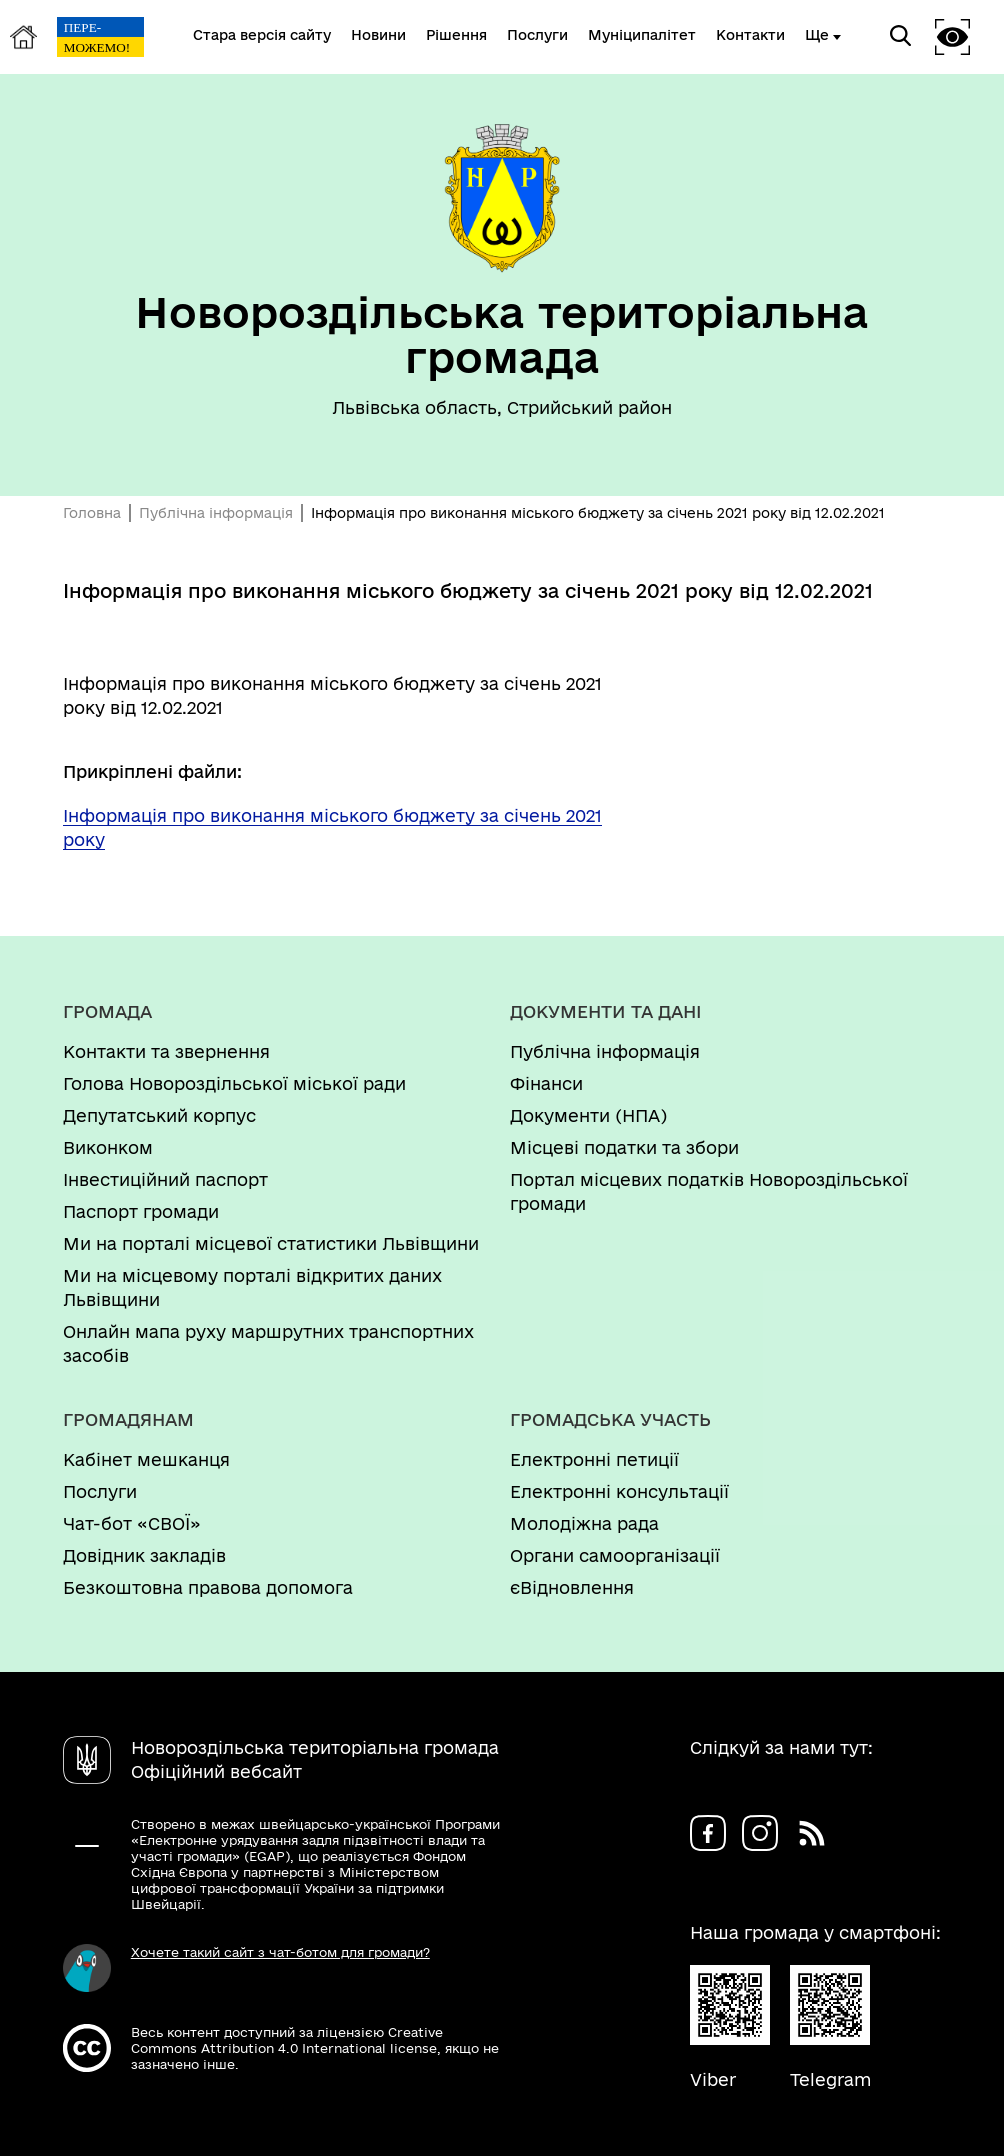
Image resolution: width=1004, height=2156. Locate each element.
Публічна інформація (216, 513)
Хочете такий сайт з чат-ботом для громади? (280, 1952)
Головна (92, 513)
